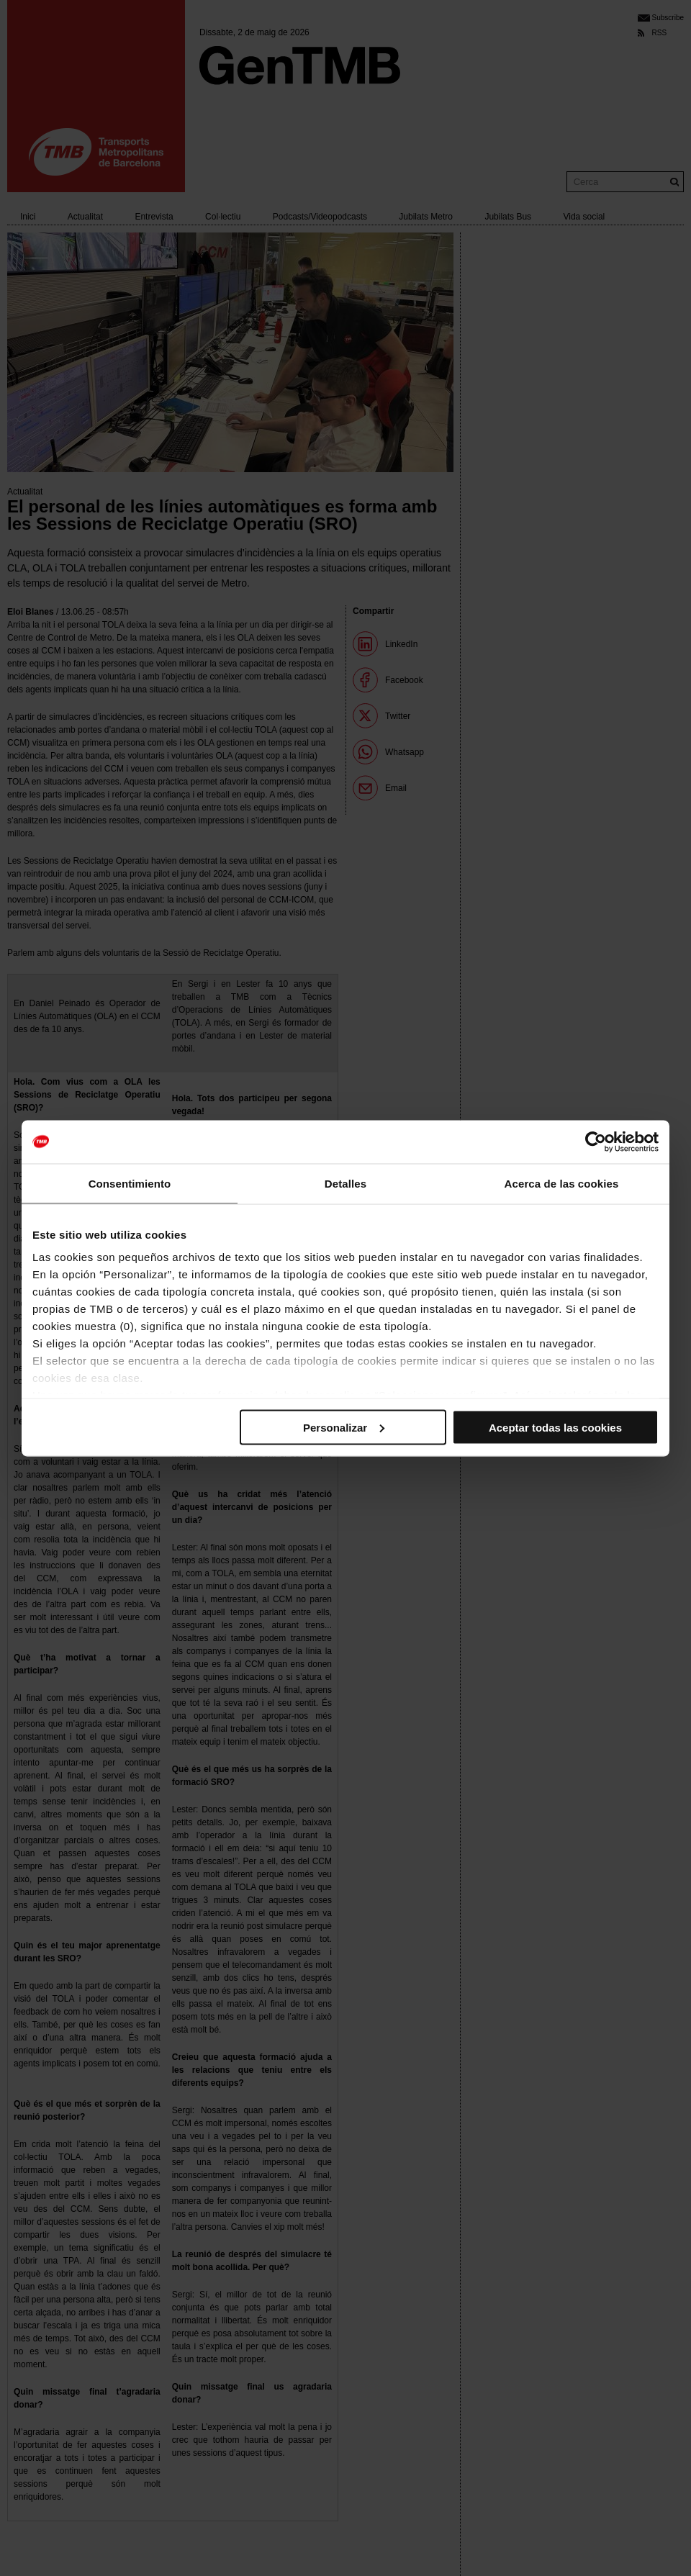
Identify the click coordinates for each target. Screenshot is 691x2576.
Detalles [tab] (345, 1183)
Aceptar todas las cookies (555, 1427)
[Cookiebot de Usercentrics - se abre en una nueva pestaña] (596, 1141)
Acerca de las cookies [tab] (562, 1183)
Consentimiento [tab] (130, 1183)
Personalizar (343, 1427)
